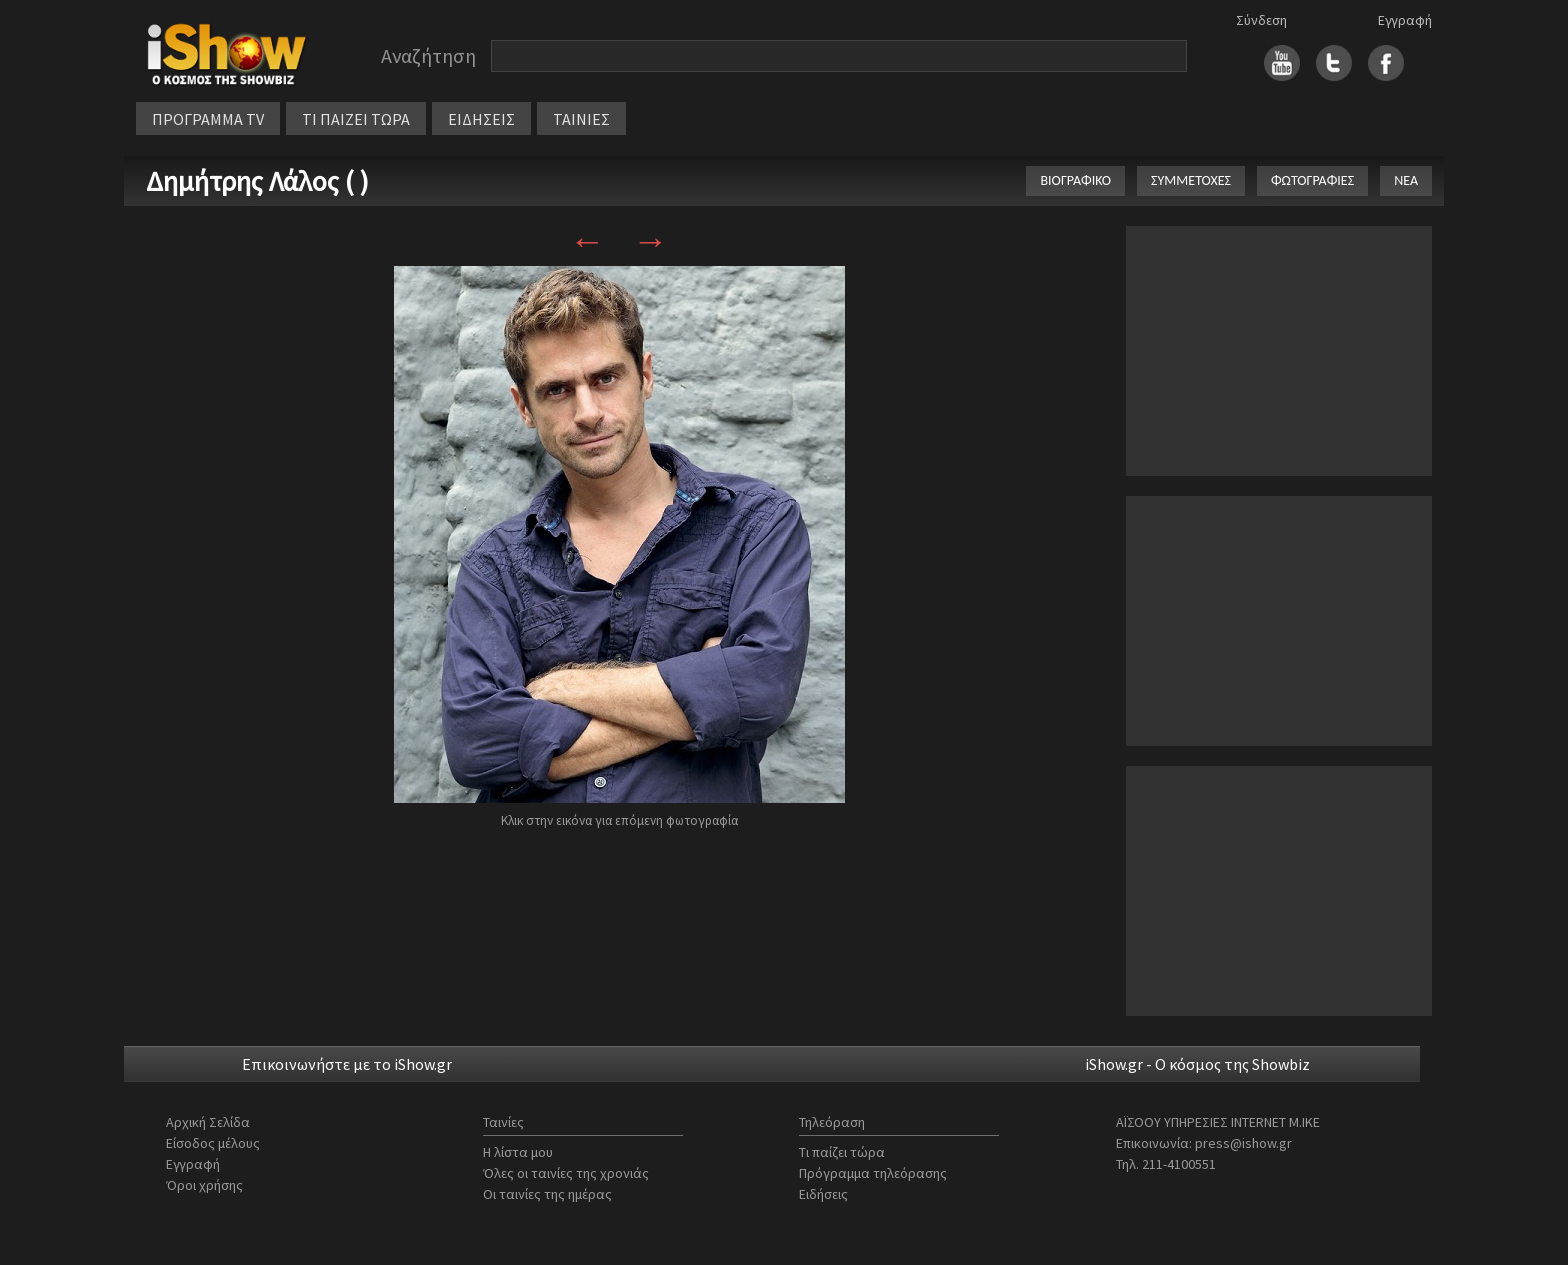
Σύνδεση (1261, 20)
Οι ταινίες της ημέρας (547, 1194)
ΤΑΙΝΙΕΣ (581, 119)
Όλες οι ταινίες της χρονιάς (566, 1173)
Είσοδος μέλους (213, 1143)
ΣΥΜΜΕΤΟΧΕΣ (1191, 180)
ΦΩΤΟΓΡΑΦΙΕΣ (1312, 180)
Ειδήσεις (823, 1194)
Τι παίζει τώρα (842, 1152)
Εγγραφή (1405, 20)
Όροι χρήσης (204, 1185)
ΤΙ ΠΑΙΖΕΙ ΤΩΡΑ (356, 119)
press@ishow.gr (1243, 1143)
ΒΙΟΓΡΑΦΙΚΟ (1075, 180)
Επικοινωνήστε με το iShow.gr (347, 1064)
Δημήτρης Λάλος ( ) (257, 181)
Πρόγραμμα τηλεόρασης (873, 1173)
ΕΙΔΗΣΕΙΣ (481, 119)
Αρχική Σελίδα (208, 1122)
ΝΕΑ (1406, 180)
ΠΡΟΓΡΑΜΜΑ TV (208, 119)
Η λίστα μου (518, 1152)
